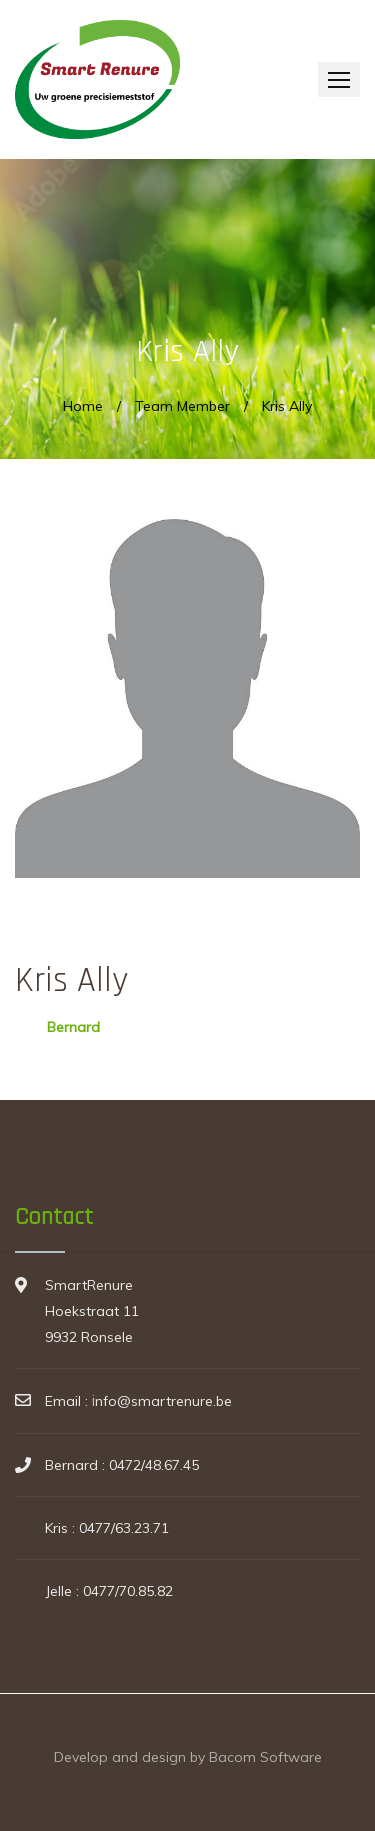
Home (83, 406)
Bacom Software (265, 1757)
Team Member (182, 406)
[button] (339, 79)
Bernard (73, 1027)
